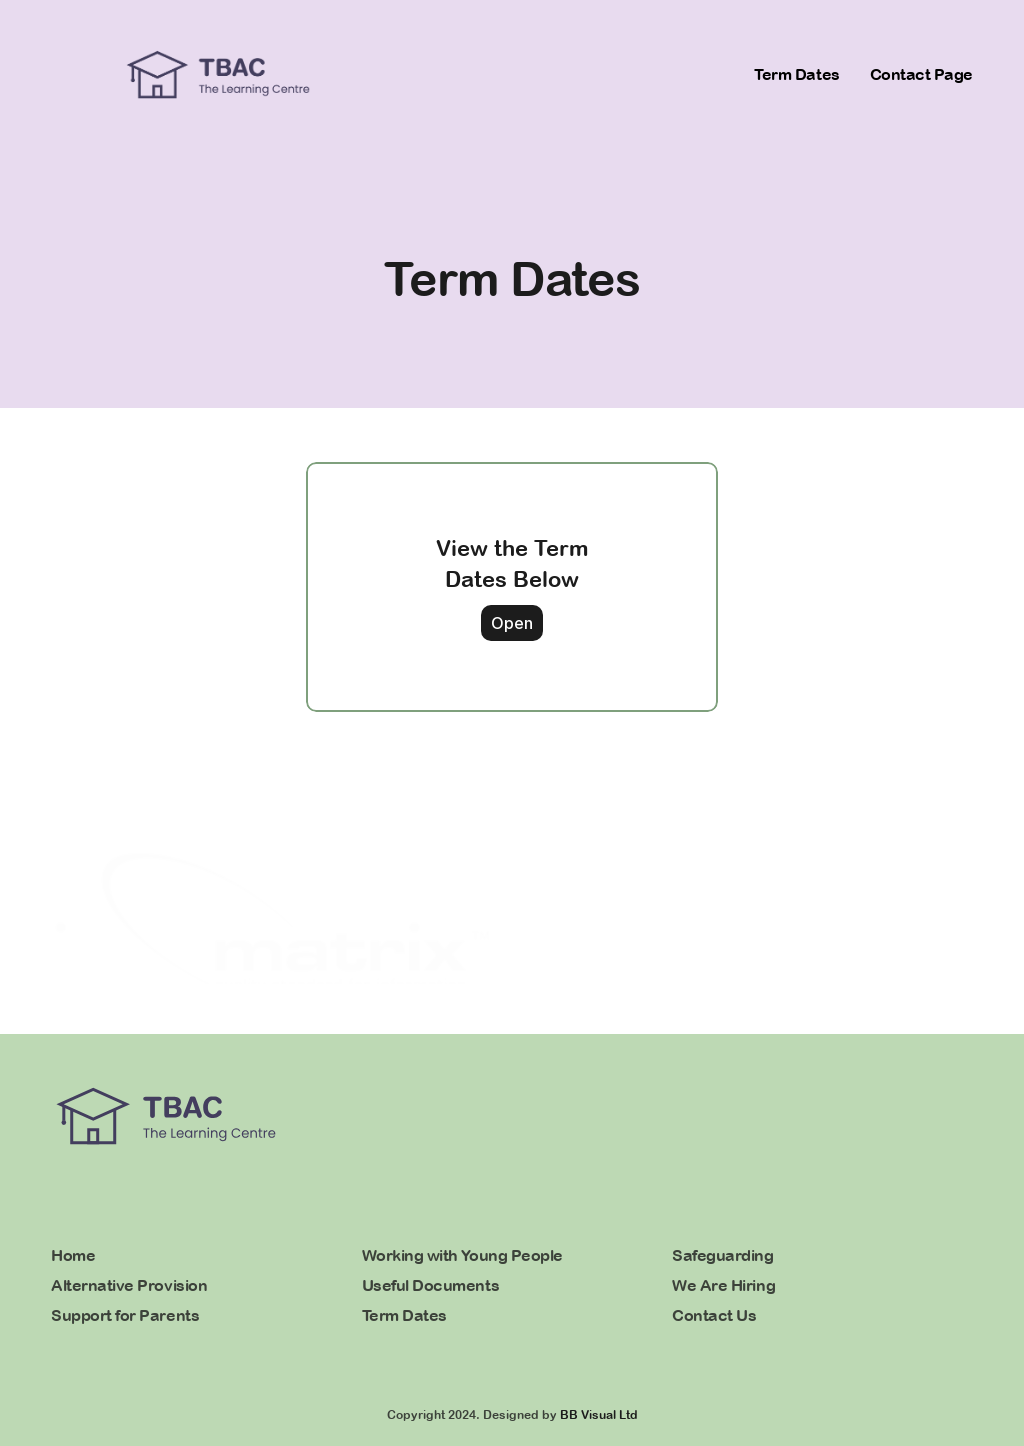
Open (512, 622)
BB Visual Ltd (599, 1415)
